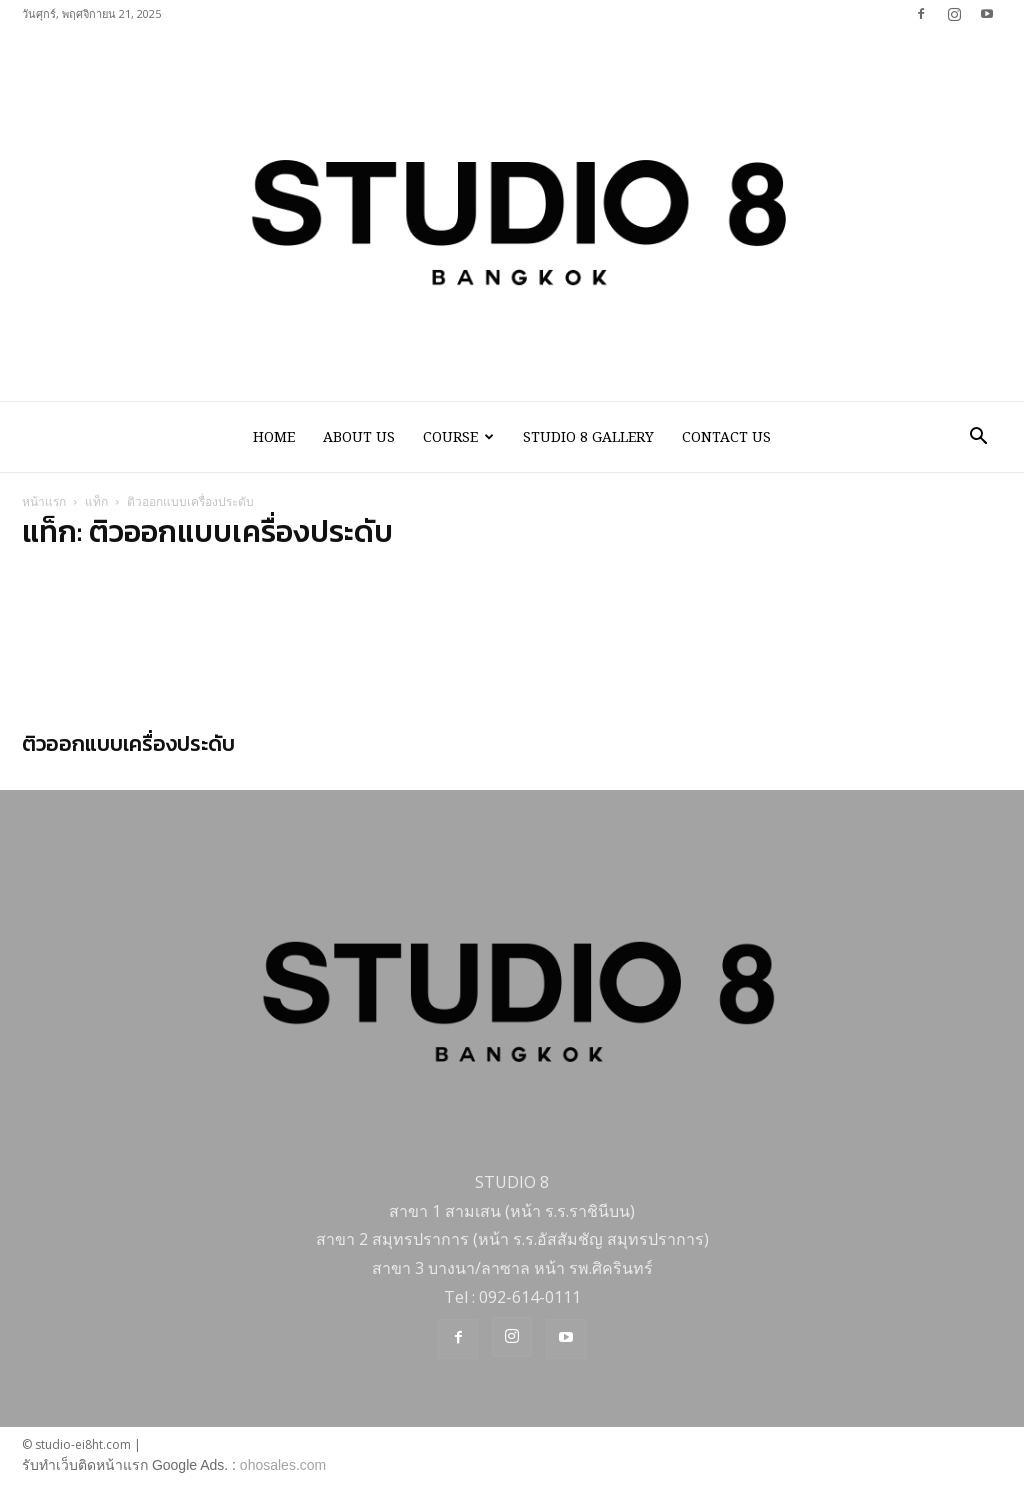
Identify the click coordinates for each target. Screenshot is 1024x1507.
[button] (978, 438)
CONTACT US (726, 437)
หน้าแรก (44, 503)
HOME (274, 437)
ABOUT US (359, 437)
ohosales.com (283, 1467)
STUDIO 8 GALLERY (588, 437)
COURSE (458, 437)
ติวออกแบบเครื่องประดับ (128, 745)
